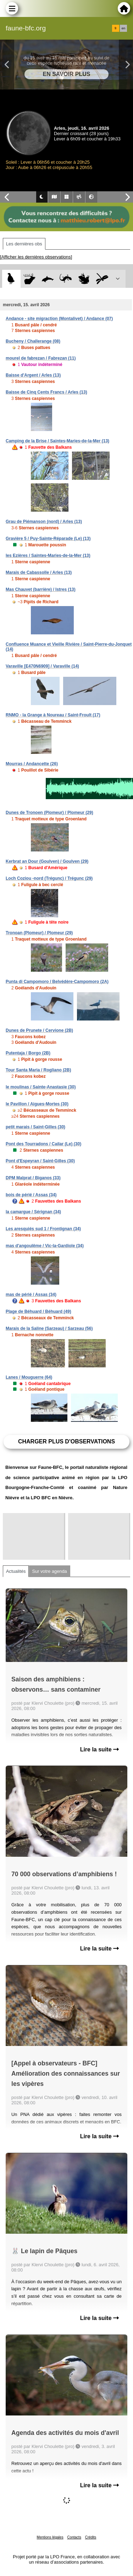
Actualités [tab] (16, 1571)
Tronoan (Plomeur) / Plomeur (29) (39, 932)
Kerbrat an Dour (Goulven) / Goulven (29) (47, 861)
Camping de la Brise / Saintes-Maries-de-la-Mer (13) (57, 440)
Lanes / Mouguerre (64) (29, 1377)
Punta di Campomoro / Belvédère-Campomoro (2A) (57, 981)
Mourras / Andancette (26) (32, 763)
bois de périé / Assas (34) (31, 1194)
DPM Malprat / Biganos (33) (33, 1177)
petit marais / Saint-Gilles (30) (35, 1126)
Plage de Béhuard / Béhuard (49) (38, 1311)
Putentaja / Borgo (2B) (28, 1053)
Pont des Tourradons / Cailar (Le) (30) (43, 1143)
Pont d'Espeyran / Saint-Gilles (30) (40, 1160)
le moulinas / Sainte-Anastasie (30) (41, 1087)
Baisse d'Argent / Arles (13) (33, 375)
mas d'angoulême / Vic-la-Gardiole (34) (45, 1245)
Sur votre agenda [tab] (49, 1571)
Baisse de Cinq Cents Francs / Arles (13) (46, 392)
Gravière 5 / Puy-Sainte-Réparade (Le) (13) (48, 538)
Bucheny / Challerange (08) (33, 341)
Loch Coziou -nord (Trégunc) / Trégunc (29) (49, 878)
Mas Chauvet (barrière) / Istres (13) (41, 589)
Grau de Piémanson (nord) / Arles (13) (44, 521)
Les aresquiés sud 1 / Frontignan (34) (43, 1228)
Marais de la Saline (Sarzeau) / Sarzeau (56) (49, 1328)
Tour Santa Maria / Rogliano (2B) (38, 1070)
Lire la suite (99, 1749)
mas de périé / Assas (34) (31, 1294)
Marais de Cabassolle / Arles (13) (39, 572)
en (123, 28)
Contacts (74, 2537)
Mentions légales (50, 2537)
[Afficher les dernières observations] (36, 257)
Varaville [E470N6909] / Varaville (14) (42, 666)
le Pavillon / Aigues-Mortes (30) (37, 1103)
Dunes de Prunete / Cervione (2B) (39, 1030)
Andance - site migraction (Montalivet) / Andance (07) (59, 318)
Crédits (90, 2537)
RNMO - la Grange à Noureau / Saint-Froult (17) (53, 715)
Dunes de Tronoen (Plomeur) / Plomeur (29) (49, 812)
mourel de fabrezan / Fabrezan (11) (41, 358)
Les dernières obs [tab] (24, 243)
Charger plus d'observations (66, 1441)
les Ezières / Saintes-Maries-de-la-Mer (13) (48, 555)
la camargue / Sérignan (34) (33, 1211)
